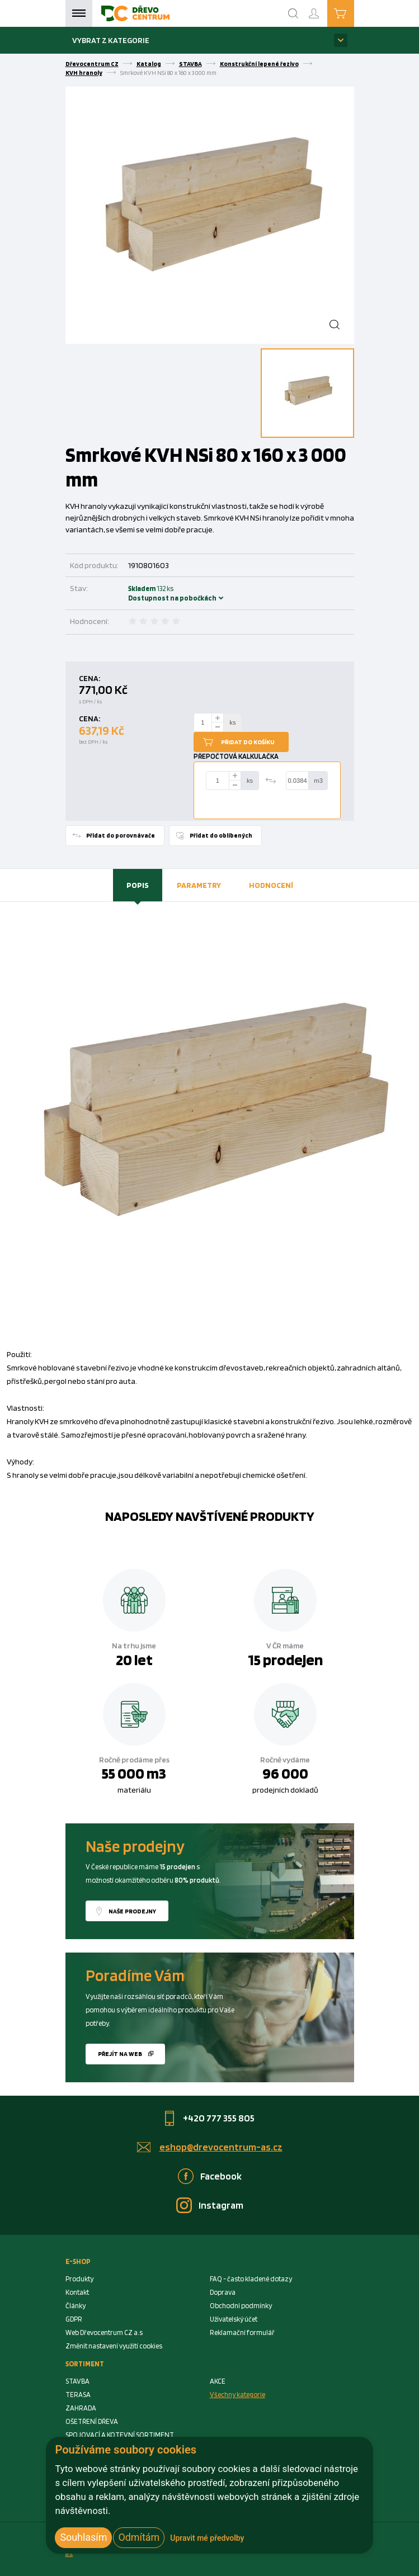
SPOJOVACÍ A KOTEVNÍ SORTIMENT (119, 2435)
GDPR (73, 2319)
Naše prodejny (132, 1911)
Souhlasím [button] (83, 2537)
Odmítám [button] (138, 2537)
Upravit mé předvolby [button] (207, 2538)
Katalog (148, 64)
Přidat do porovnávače (120, 835)
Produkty (79, 2279)
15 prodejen (285, 1659)
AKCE (217, 2381)
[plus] (217, 717)
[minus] (217, 727)
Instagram (221, 2205)
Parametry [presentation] (199, 885)
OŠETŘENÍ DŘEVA (91, 2421)
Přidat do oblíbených (221, 835)
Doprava (223, 2292)
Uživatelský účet (233, 2319)
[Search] (293, 13)
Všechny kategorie (237, 2394)
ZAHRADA (80, 2408)
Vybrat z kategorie (110, 40)
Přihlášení (322, 8)
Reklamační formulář (242, 2332)
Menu (78, 13)
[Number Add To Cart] (203, 722)
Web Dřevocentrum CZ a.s (104, 2332)
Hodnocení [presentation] (271, 885)
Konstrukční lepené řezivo (259, 64)
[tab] (137, 885)
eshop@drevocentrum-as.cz (221, 2147)
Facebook (221, 2176)
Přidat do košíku (248, 742)
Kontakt (77, 2292)
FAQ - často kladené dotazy (251, 2279)
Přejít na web (120, 2054)
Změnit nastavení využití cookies (113, 2346)
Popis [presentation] (137, 885)
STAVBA (190, 64)
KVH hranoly (83, 73)
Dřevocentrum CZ (92, 64)
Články (75, 2305)
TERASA (78, 2394)
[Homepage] (135, 13)
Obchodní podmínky (241, 2305)
